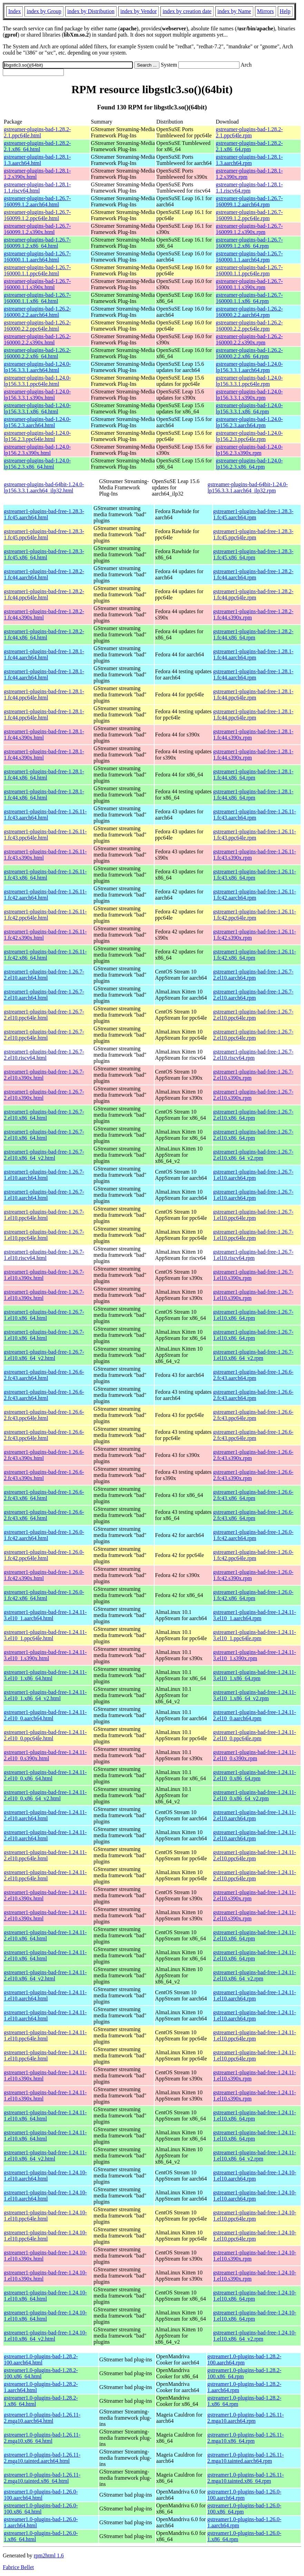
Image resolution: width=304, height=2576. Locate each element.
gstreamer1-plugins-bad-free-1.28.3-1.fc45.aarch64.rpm (253, 514)
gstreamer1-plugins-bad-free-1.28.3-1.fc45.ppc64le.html (44, 534)
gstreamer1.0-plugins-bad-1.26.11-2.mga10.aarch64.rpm (245, 2418)
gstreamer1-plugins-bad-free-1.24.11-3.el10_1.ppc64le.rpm (254, 1635)
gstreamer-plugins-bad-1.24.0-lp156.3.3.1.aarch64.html (37, 367)
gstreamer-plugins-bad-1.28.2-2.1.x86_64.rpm (249, 146)
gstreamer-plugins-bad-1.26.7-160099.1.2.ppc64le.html (37, 215)
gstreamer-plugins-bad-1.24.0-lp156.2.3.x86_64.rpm (249, 464)
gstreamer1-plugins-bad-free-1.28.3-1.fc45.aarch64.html (44, 514)
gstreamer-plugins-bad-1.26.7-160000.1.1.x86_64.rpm (249, 298)
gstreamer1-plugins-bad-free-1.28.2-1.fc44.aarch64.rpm (253, 574)
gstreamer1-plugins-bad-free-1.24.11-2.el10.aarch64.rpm (254, 1815)
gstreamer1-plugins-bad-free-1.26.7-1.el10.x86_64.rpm (253, 1315)
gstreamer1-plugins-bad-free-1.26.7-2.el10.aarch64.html (44, 975)
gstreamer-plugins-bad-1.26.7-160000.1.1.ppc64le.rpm (249, 270)
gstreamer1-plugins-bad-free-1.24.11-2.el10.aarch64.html (45, 1815)
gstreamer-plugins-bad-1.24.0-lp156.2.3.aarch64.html (37, 422)
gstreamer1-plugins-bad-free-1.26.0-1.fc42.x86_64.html (44, 1595)
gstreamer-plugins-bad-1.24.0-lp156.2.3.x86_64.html (37, 464)
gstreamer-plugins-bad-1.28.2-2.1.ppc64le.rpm (249, 132)
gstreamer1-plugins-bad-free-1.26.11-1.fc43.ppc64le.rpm (254, 835)
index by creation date (187, 11)
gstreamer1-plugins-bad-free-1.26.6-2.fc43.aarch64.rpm (253, 1375)
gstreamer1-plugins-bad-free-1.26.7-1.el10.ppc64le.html (44, 1215)
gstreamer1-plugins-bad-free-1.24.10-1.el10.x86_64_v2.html (45, 2336)
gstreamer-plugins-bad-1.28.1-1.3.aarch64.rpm (249, 160)
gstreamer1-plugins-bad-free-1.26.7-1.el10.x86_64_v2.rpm (253, 1355)
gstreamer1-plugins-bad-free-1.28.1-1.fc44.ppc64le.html (44, 694)
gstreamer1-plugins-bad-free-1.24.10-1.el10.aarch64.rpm (254, 2175)
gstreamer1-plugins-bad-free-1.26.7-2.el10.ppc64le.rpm (253, 1015)
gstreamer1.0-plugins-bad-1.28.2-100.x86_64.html (41, 2373)
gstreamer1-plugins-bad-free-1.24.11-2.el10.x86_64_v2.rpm (254, 1975)
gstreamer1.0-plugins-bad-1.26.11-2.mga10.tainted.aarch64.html (42, 2458)
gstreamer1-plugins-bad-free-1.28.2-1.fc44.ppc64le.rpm (253, 594)
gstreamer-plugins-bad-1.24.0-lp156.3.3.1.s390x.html (37, 395)
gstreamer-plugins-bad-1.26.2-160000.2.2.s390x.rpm (249, 339)
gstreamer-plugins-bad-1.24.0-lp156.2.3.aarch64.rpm (249, 422)
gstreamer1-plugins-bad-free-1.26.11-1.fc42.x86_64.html (45, 955)
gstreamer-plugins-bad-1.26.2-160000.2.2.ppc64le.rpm (249, 326)
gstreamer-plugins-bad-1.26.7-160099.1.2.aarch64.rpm (249, 201)
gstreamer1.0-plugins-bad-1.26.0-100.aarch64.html (41, 2495)
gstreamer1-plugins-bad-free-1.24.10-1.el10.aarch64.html (45, 2175)
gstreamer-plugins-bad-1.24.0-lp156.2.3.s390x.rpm (249, 450)
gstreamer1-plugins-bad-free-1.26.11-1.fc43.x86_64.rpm (254, 875)
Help (285, 11)
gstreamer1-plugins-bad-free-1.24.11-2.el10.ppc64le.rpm (254, 1855)
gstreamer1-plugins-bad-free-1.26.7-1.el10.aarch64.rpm (253, 1175)
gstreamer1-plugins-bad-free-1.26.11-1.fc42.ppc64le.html (45, 915)
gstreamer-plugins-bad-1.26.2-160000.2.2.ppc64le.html (37, 326)
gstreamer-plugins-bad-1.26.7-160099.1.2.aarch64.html (37, 201)
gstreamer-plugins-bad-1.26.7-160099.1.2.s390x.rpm (249, 229)
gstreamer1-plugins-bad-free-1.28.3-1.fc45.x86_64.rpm (253, 554)
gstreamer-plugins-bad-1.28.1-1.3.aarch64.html (37, 160)
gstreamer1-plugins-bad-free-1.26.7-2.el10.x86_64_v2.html (44, 1155)
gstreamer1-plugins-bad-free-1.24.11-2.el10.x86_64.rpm (254, 1935)
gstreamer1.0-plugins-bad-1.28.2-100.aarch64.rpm (244, 2359)
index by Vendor (138, 11)
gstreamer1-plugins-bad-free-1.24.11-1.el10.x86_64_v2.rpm (254, 2155)
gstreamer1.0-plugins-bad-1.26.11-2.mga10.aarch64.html (42, 2418)
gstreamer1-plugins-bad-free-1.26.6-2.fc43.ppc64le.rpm (253, 1415)
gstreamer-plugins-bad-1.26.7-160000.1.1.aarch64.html (37, 257)
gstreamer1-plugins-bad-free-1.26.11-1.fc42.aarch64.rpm (254, 895)
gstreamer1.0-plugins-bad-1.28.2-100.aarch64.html (41, 2359)
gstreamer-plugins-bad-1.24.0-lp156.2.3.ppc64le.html (37, 436)
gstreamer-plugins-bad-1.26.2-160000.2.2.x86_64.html (37, 353)
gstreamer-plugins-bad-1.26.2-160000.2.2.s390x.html (37, 339)
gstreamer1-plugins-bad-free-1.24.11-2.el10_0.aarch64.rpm (254, 1715)
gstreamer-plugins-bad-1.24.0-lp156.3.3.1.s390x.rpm (249, 395)
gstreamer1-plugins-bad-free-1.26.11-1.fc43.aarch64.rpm (254, 815)
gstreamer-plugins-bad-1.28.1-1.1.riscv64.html (37, 188)
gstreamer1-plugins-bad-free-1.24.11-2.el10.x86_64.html (45, 1935)
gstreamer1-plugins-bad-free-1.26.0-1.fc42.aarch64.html (44, 1535)
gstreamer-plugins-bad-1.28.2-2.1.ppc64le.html (37, 132)
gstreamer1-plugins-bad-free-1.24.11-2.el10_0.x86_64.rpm (254, 1775)
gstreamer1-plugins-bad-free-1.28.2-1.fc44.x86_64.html (44, 634)
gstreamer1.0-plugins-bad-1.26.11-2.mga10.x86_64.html (42, 2438)
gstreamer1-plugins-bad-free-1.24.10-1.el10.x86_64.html (45, 2296)
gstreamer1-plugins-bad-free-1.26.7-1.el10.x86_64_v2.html (44, 1355)
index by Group (44, 11)
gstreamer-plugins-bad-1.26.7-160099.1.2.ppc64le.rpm (249, 215)
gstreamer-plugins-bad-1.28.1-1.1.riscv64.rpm (249, 188)
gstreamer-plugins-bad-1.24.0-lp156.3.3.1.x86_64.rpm (249, 408)
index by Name (234, 11)
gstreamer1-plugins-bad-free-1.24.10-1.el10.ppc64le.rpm (254, 2216)
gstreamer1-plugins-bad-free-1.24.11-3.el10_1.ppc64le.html (45, 1635)
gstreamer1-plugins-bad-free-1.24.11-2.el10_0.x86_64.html (45, 1775)
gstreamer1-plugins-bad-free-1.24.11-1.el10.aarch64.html (45, 1995)
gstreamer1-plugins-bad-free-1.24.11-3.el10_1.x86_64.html (45, 1675)
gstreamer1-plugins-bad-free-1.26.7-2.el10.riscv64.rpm (253, 1055)
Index (14, 11)
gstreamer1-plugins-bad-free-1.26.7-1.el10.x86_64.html (44, 1315)
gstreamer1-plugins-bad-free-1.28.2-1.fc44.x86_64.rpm (253, 634)
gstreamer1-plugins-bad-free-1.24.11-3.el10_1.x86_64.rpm (254, 1675)
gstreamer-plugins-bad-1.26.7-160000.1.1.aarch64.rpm (249, 257)
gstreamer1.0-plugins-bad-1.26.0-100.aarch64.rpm (244, 2495)
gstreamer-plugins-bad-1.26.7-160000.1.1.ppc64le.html (37, 270)
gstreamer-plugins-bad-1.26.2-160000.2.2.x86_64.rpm (249, 353)
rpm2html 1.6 (49, 2555)
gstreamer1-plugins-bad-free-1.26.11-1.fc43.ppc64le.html (45, 835)
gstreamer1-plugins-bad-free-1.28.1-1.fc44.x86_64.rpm (253, 774)
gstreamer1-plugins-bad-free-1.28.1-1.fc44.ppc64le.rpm (253, 694)
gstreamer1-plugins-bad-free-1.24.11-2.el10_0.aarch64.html (45, 1715)
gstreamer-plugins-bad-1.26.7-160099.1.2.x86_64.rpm (249, 243)
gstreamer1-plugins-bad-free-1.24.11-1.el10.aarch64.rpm (254, 1995)
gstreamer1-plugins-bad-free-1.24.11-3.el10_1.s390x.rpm (254, 1655)
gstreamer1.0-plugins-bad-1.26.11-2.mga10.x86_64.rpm (245, 2438)
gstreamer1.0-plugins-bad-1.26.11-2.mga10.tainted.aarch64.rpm (245, 2458)
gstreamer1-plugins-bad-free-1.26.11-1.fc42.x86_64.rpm (254, 955)
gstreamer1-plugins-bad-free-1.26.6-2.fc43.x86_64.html (44, 1495)
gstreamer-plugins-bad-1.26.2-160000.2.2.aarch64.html (37, 312)
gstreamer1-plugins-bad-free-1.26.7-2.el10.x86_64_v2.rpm (253, 1155)
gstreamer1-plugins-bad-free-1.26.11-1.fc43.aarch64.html (45, 815)
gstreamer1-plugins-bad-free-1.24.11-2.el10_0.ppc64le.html (45, 1735)
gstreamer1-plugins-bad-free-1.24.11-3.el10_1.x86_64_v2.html (45, 1695)
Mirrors (265, 11)
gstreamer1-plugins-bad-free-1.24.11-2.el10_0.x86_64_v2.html (45, 1795)
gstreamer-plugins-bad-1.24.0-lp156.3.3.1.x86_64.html (37, 408)
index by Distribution (91, 11)
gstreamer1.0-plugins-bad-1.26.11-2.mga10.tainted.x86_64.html (42, 2478)
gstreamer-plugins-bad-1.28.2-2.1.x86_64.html (37, 146)
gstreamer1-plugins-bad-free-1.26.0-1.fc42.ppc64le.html (44, 1555)
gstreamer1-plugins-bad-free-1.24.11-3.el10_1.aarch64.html (45, 1615)
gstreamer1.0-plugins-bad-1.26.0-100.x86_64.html (41, 2508)
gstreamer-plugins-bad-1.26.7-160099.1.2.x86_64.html (37, 243)
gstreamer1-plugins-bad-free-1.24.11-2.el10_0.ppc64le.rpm (254, 1735)
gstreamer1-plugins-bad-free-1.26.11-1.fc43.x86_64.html (45, 875)
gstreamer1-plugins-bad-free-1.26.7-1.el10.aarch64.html (44, 1175)
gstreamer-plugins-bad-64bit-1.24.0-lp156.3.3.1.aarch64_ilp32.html (44, 487)
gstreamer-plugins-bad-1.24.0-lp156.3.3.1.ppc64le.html (37, 381)
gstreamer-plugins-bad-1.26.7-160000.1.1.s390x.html (37, 284)
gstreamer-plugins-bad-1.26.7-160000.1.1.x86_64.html (37, 298)
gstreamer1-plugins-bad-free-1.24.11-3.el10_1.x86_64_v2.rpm (254, 1695)
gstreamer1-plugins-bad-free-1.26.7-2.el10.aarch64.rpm (253, 975)
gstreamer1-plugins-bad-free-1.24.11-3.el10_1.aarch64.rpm (254, 1615)
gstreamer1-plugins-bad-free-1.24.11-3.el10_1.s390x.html (45, 1655)
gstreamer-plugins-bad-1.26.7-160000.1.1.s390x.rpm (249, 284)
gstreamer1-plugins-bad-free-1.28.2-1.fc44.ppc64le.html (44, 594)
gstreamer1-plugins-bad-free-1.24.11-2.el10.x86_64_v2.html (45, 1975)
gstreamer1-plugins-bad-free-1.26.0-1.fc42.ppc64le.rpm (253, 1555)
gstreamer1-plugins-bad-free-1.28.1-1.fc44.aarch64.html (44, 654)
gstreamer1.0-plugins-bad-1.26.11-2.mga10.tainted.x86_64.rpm (245, 2478)
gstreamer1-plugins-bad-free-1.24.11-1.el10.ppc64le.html (45, 2035)
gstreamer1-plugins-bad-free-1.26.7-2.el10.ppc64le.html (44, 1015)
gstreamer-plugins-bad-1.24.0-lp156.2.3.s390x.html (37, 450)
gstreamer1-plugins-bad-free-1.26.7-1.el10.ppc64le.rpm (253, 1215)
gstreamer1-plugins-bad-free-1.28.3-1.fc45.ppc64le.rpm (253, 534)
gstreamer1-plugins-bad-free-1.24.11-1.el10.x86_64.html (45, 2115)
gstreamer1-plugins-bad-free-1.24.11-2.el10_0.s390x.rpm (254, 1755)
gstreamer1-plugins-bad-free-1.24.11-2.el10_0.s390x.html (45, 1755)
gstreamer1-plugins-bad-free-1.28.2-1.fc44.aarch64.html (44, 574)
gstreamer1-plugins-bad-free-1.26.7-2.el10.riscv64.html (44, 1055)
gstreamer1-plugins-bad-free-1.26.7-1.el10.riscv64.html (44, 1255)
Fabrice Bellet (18, 2567)
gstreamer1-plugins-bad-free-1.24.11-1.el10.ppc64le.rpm (254, 2035)
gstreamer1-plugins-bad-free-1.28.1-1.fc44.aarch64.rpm (253, 654)
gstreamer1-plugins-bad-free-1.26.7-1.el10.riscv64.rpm (253, 1255)
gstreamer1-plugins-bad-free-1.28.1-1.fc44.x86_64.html (44, 774)
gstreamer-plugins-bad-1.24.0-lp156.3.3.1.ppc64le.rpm (249, 381)
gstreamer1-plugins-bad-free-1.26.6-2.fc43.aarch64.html (44, 1375)
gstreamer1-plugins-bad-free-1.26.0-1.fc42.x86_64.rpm (253, 1595)
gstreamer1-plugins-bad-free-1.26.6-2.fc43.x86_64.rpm (253, 1495)
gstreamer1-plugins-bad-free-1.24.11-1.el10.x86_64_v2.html (45, 2155)
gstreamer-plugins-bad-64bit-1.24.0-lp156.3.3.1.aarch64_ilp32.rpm (248, 487)
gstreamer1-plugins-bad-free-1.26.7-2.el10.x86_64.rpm (253, 1115)
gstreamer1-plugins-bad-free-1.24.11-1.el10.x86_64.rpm (254, 2115)
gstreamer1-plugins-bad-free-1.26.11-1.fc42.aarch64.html (45, 895)
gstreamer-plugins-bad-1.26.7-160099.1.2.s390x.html (37, 229)
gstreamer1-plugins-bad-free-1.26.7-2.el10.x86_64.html (44, 1115)
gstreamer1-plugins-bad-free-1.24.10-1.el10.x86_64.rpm (254, 2296)
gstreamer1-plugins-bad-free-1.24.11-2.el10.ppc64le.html (45, 1855)
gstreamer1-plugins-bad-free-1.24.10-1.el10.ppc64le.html (45, 2216)
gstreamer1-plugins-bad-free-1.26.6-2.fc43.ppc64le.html (44, 1415)
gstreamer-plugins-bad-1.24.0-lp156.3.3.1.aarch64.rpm (249, 367)
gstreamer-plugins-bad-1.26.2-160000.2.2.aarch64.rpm (249, 312)
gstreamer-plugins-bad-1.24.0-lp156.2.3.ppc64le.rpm (249, 436)
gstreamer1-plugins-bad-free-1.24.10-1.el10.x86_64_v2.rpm (254, 2336)
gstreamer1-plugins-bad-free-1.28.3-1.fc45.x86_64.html (44, 554)
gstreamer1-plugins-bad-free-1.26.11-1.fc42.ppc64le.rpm (254, 915)
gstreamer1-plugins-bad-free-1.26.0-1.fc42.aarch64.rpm (253, 1535)
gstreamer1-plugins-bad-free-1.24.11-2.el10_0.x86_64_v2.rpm (254, 1795)
